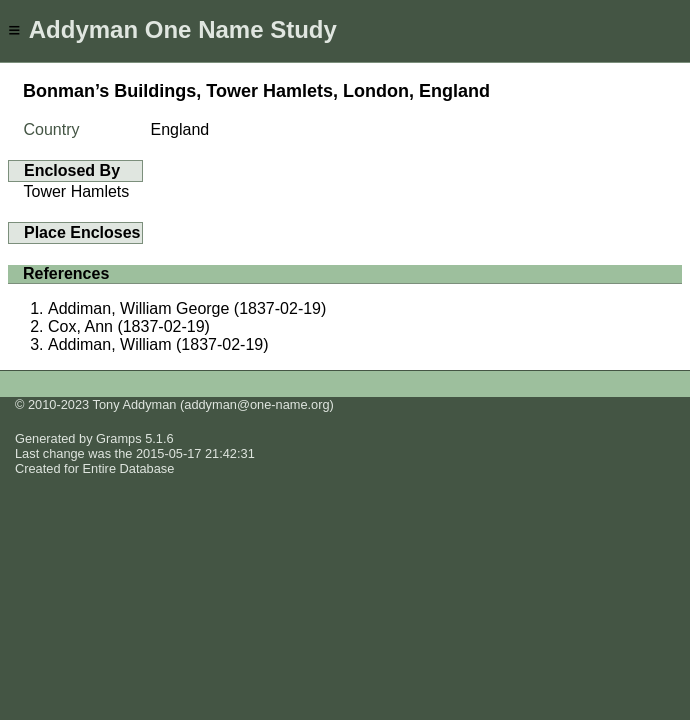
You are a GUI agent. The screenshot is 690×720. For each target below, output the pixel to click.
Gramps (119, 438)
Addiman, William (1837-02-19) (158, 344)
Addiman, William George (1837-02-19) (187, 308)
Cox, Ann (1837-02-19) (129, 326)
